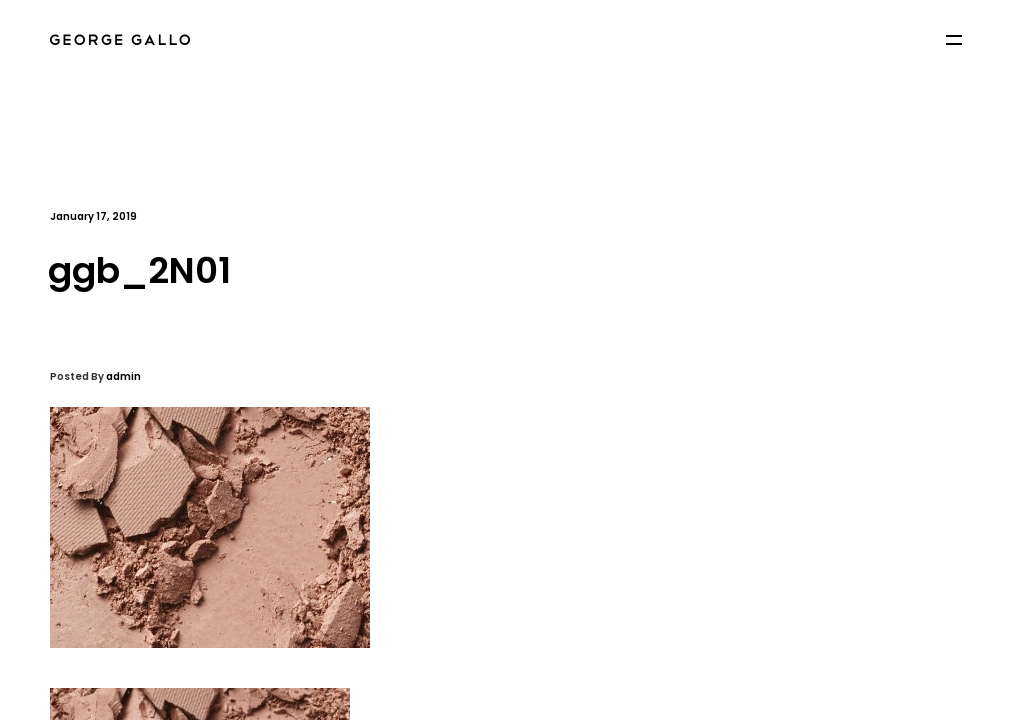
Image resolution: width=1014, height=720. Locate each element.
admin (123, 376)
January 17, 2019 (93, 216)
